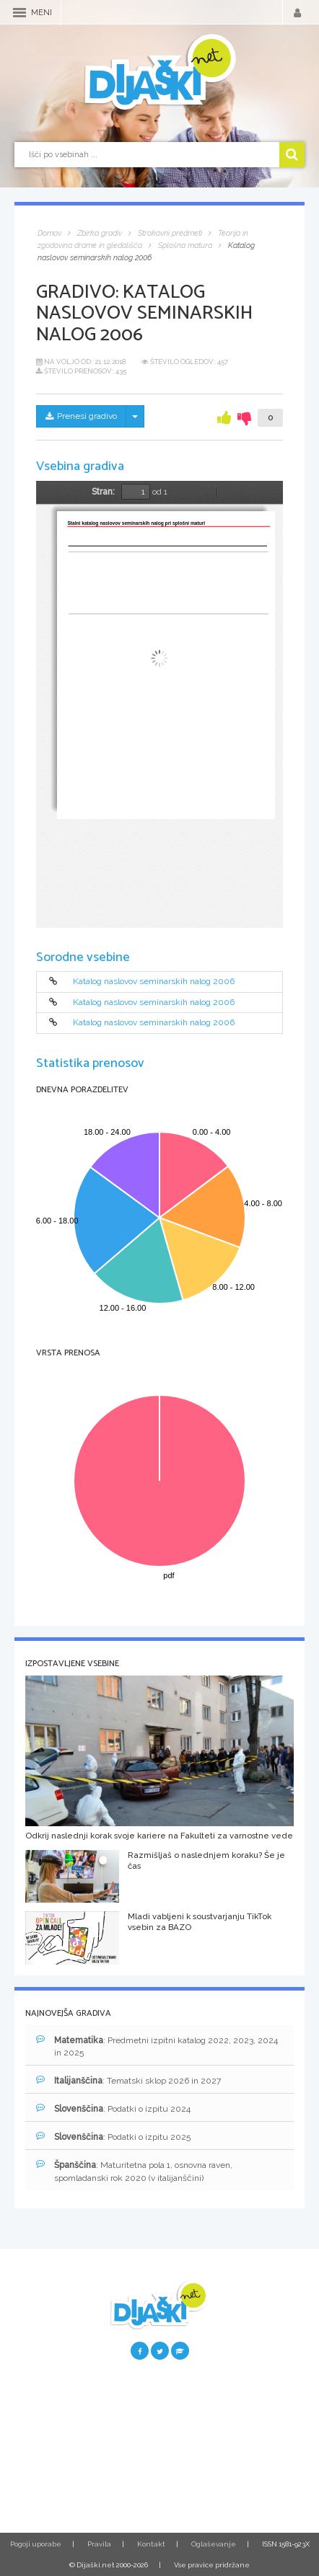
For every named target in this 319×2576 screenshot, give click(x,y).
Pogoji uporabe (35, 2544)
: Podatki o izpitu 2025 (113, 2136)
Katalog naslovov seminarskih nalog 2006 (154, 982)
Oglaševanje (213, 2544)
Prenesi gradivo (81, 416)
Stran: (103, 492)
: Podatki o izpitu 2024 (113, 2108)
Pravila (99, 2544)
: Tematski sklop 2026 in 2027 (128, 2080)
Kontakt (151, 2544)
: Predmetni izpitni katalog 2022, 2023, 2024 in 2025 (157, 2046)
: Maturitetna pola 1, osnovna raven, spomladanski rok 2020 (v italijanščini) (134, 2170)
